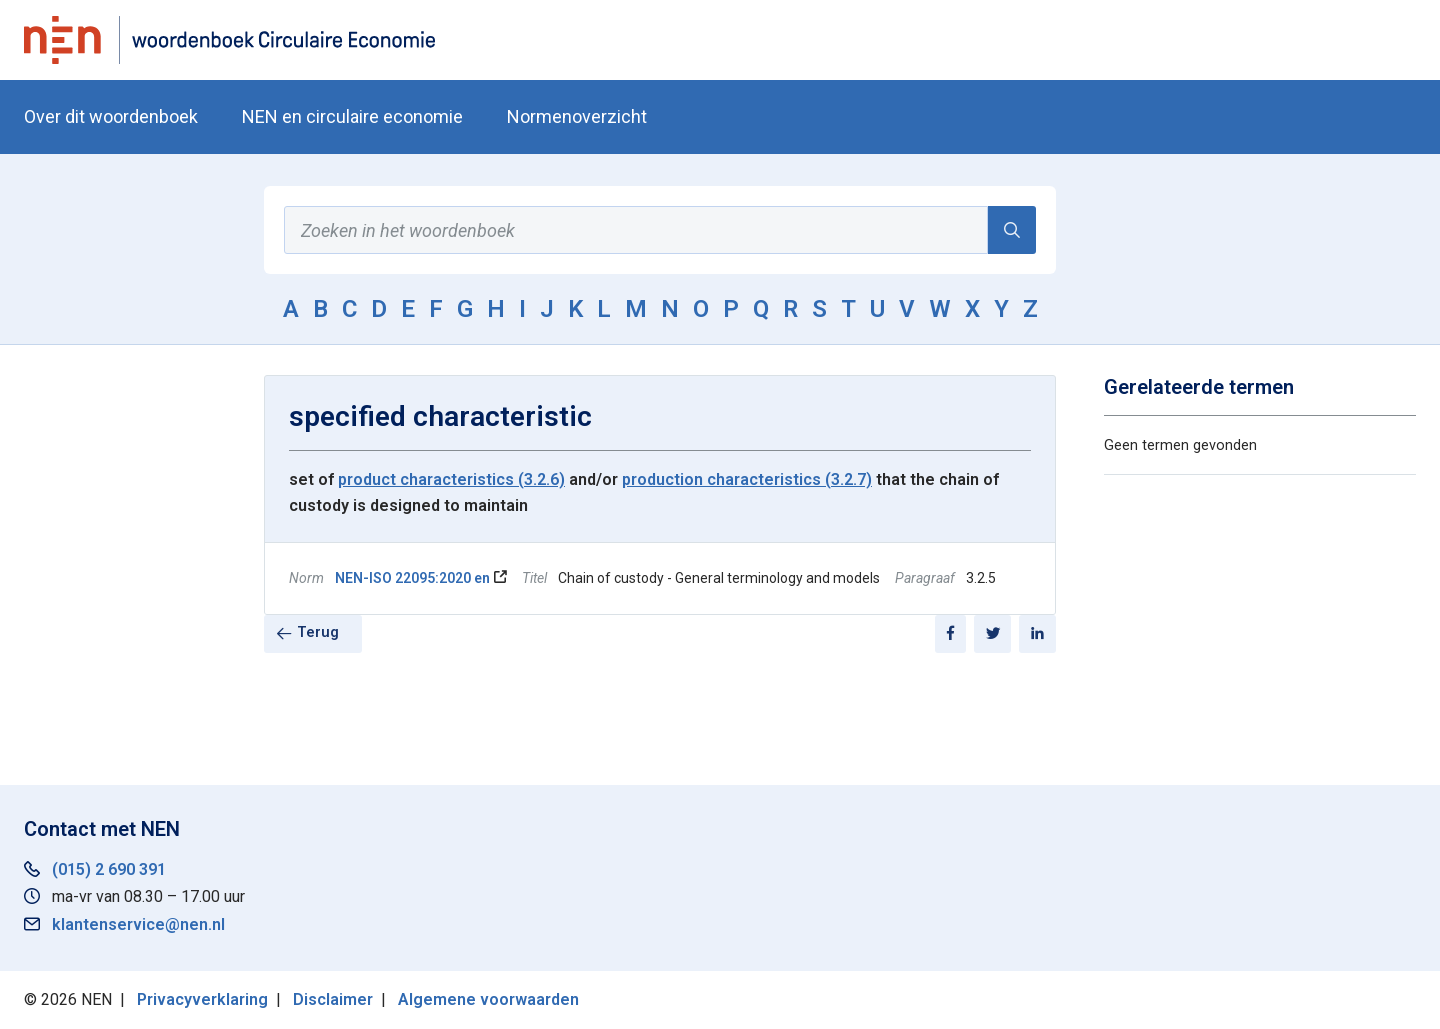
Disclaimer (333, 999)
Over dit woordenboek (111, 116)
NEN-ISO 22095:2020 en (412, 578)
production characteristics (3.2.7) (747, 479)
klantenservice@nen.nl (138, 924)
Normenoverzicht (577, 116)
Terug (318, 632)
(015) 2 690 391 (109, 869)
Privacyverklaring (202, 999)
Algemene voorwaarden (488, 999)
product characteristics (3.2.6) (451, 479)
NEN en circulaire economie (352, 116)
